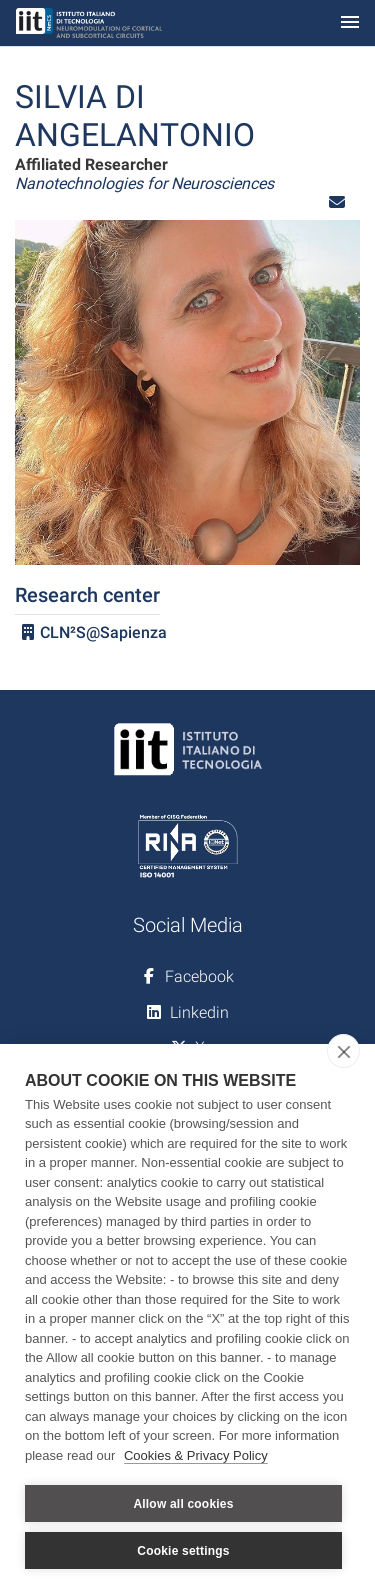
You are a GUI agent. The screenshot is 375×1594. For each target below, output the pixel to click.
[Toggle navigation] (350, 23)
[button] (337, 202)
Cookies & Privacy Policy (196, 1455)
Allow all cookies (183, 1504)
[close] (343, 1051)
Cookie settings (183, 1551)
